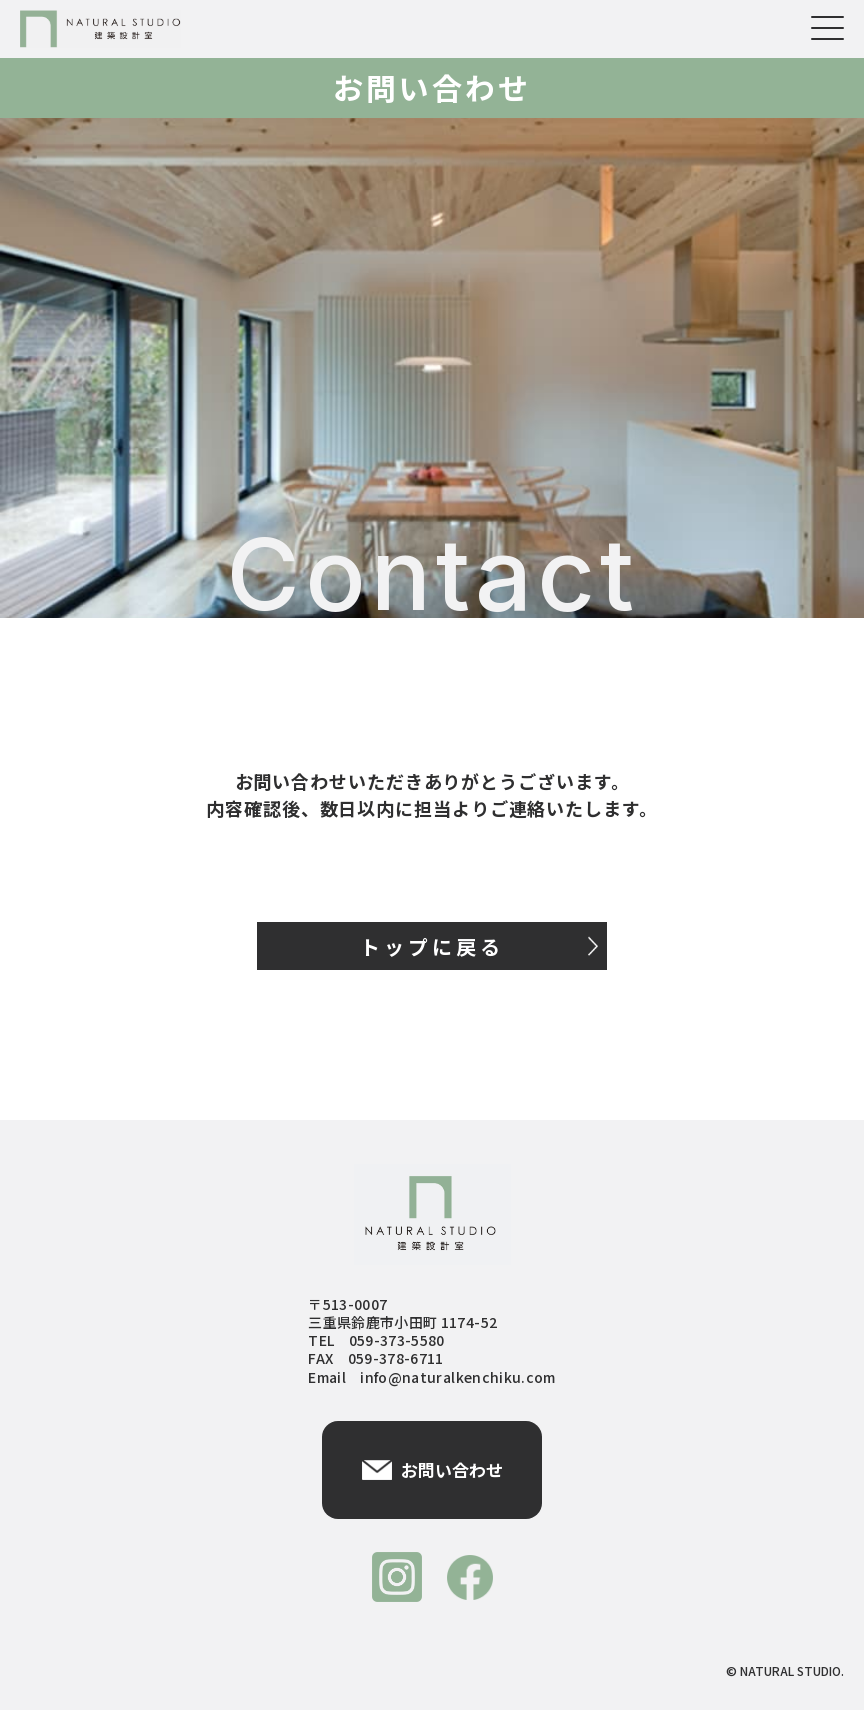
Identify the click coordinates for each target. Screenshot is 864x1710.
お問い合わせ (432, 1469)
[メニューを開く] (827, 28)
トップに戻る (479, 946)
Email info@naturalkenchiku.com (432, 1377)
